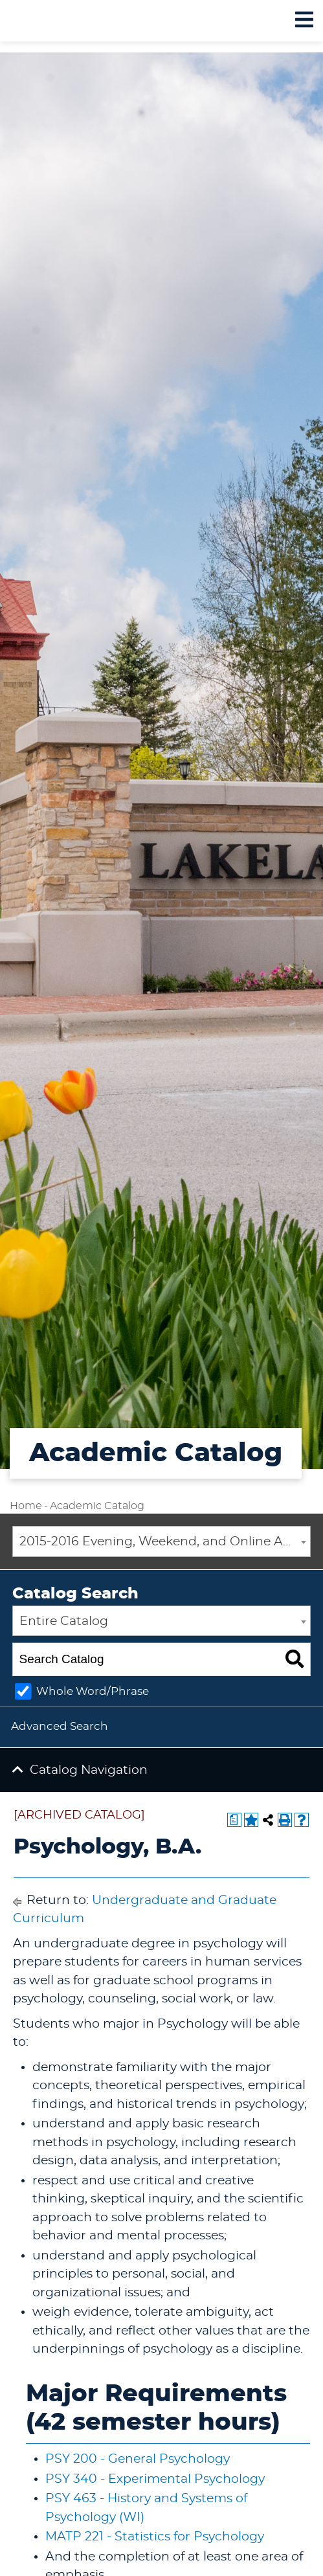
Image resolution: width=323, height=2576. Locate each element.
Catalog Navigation (89, 1770)
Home (26, 1506)
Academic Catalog (97, 1506)
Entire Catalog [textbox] (63, 1621)
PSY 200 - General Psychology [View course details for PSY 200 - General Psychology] (137, 2459)
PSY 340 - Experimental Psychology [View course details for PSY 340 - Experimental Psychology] (155, 2479)
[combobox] (161, 1541)
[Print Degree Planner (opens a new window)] (234, 1820)
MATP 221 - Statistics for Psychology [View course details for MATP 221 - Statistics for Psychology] (154, 2537)
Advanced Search (59, 1726)
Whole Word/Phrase (92, 1691)
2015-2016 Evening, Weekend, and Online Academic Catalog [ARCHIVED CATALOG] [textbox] (165, 1542)
